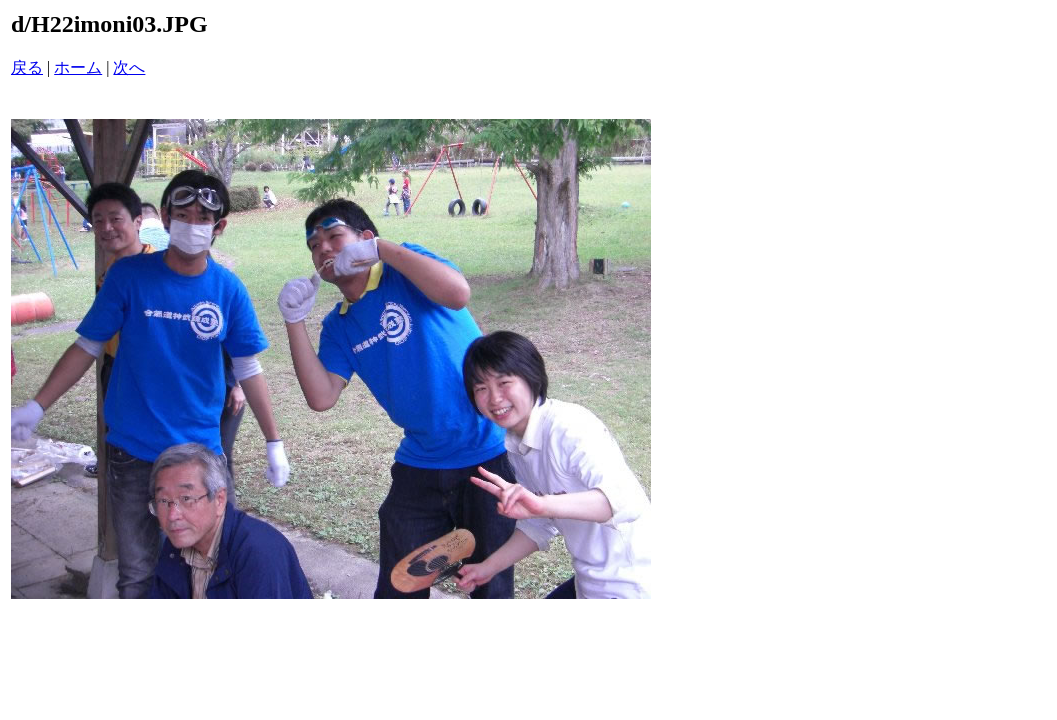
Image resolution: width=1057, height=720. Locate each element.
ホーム (78, 67)
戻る (27, 67)
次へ (129, 67)
